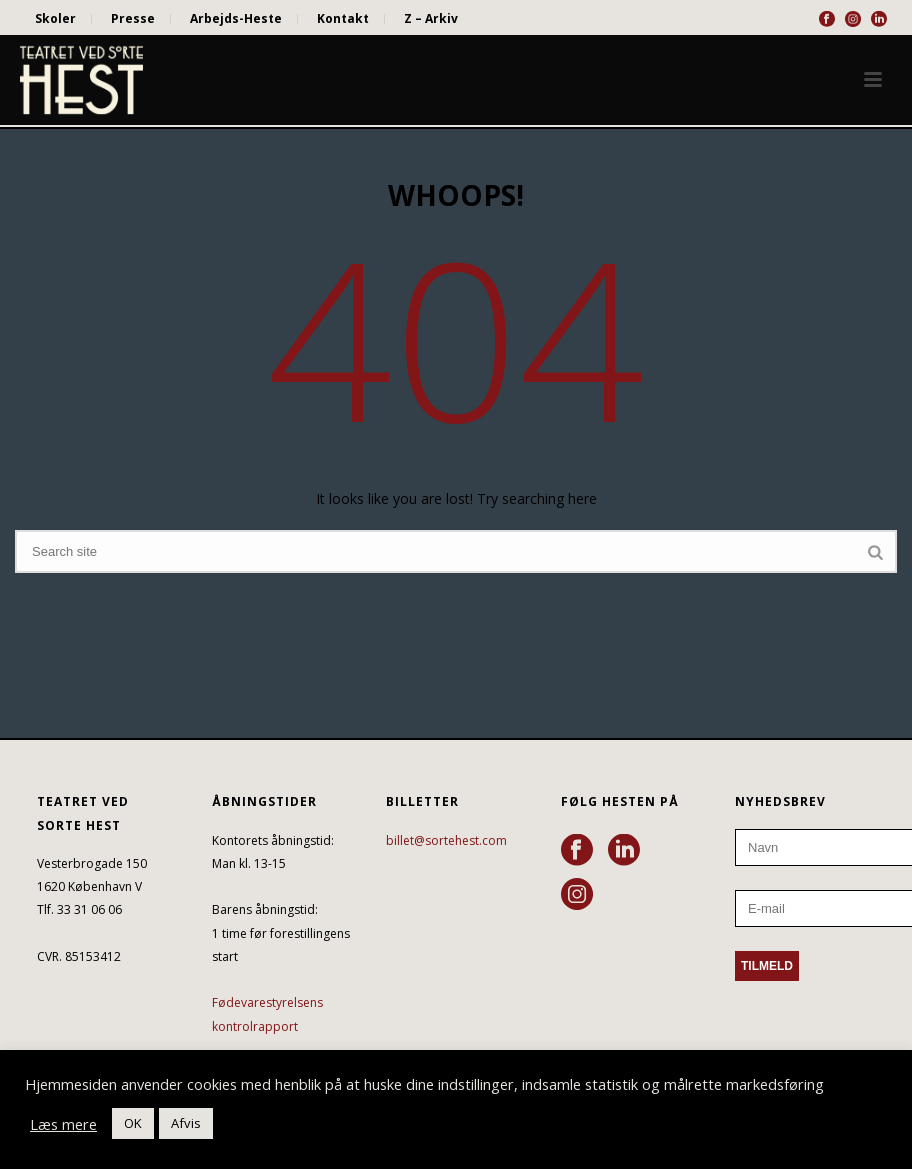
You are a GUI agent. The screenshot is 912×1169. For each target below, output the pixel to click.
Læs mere (63, 1124)
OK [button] (133, 1123)
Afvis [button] (186, 1123)
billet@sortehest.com (446, 840)
